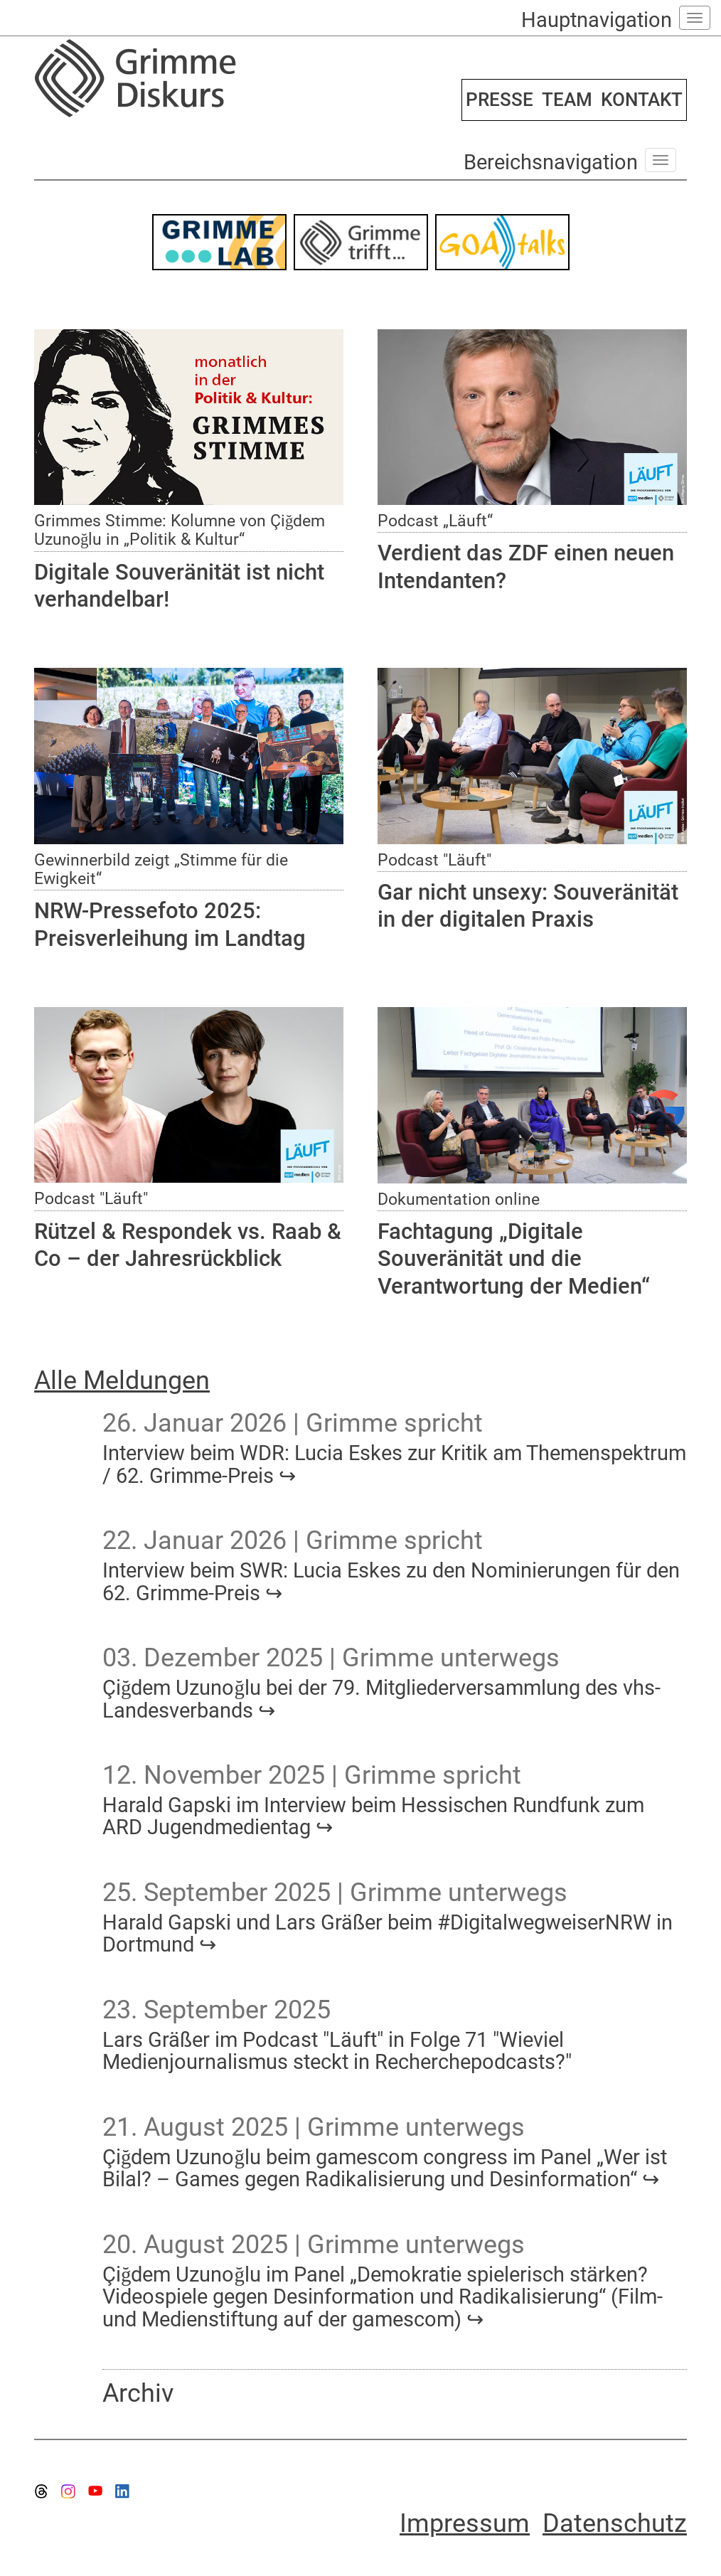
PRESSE (499, 99)
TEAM (567, 99)
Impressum (465, 2523)
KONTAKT (642, 99)
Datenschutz (615, 2523)
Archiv (137, 2393)
